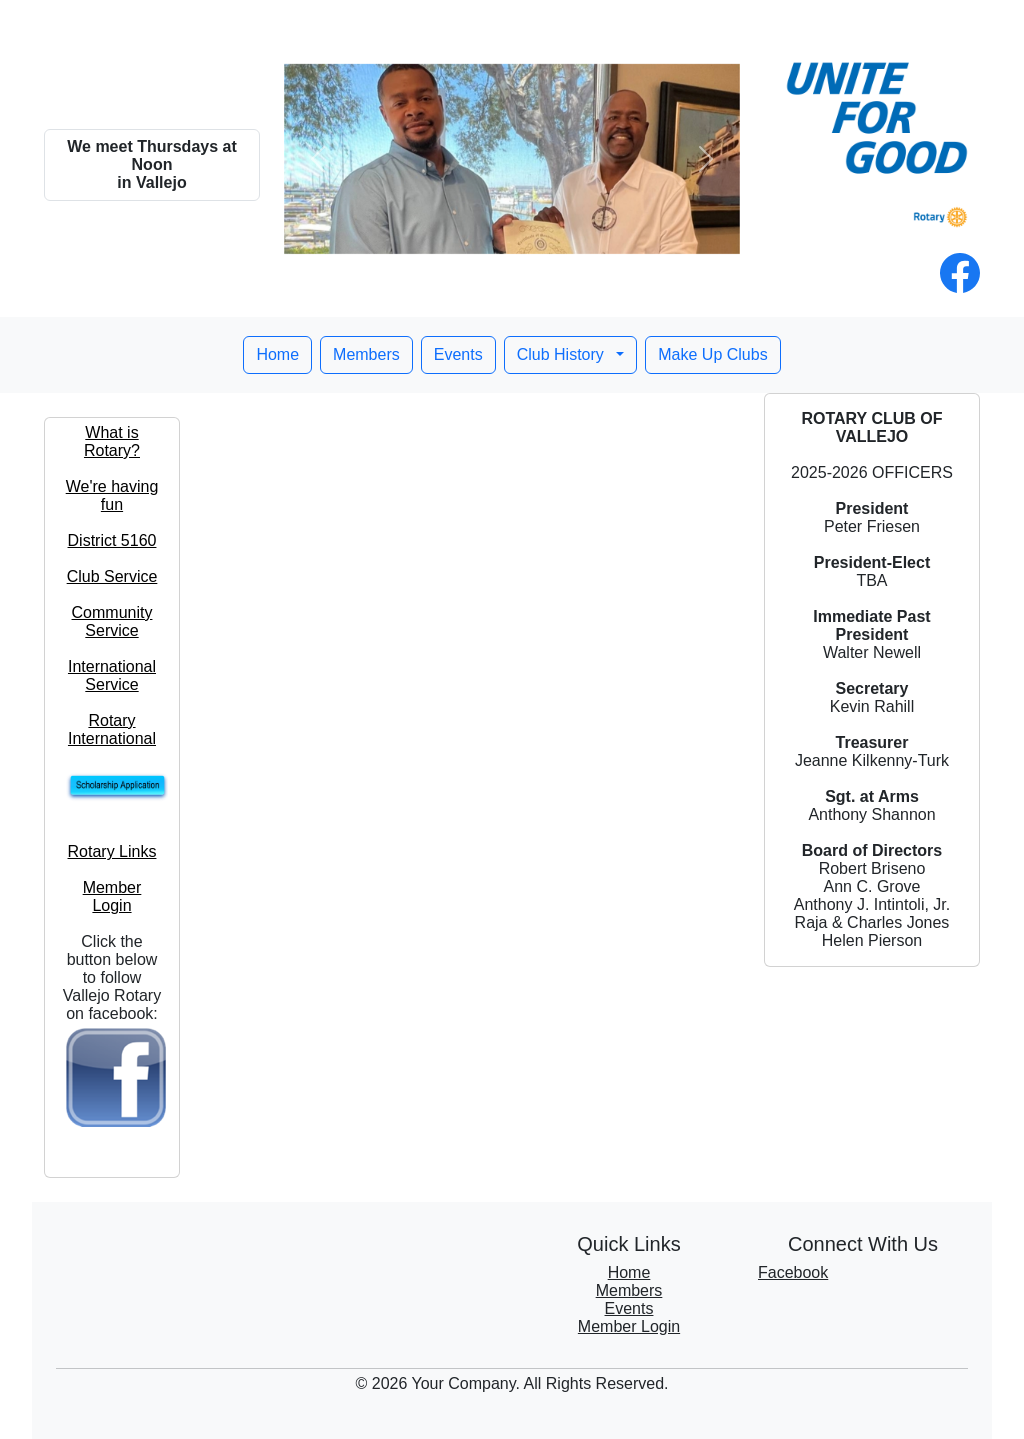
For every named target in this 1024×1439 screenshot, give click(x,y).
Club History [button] (563, 354)
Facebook (793, 1272)
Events (458, 354)
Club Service (112, 576)
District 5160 (112, 540)
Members (366, 354)
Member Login (112, 896)
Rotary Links (112, 851)
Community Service (112, 621)
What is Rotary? (112, 441)
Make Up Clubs (712, 354)
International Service (112, 675)
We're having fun (112, 495)
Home (277, 354)
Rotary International (112, 729)
